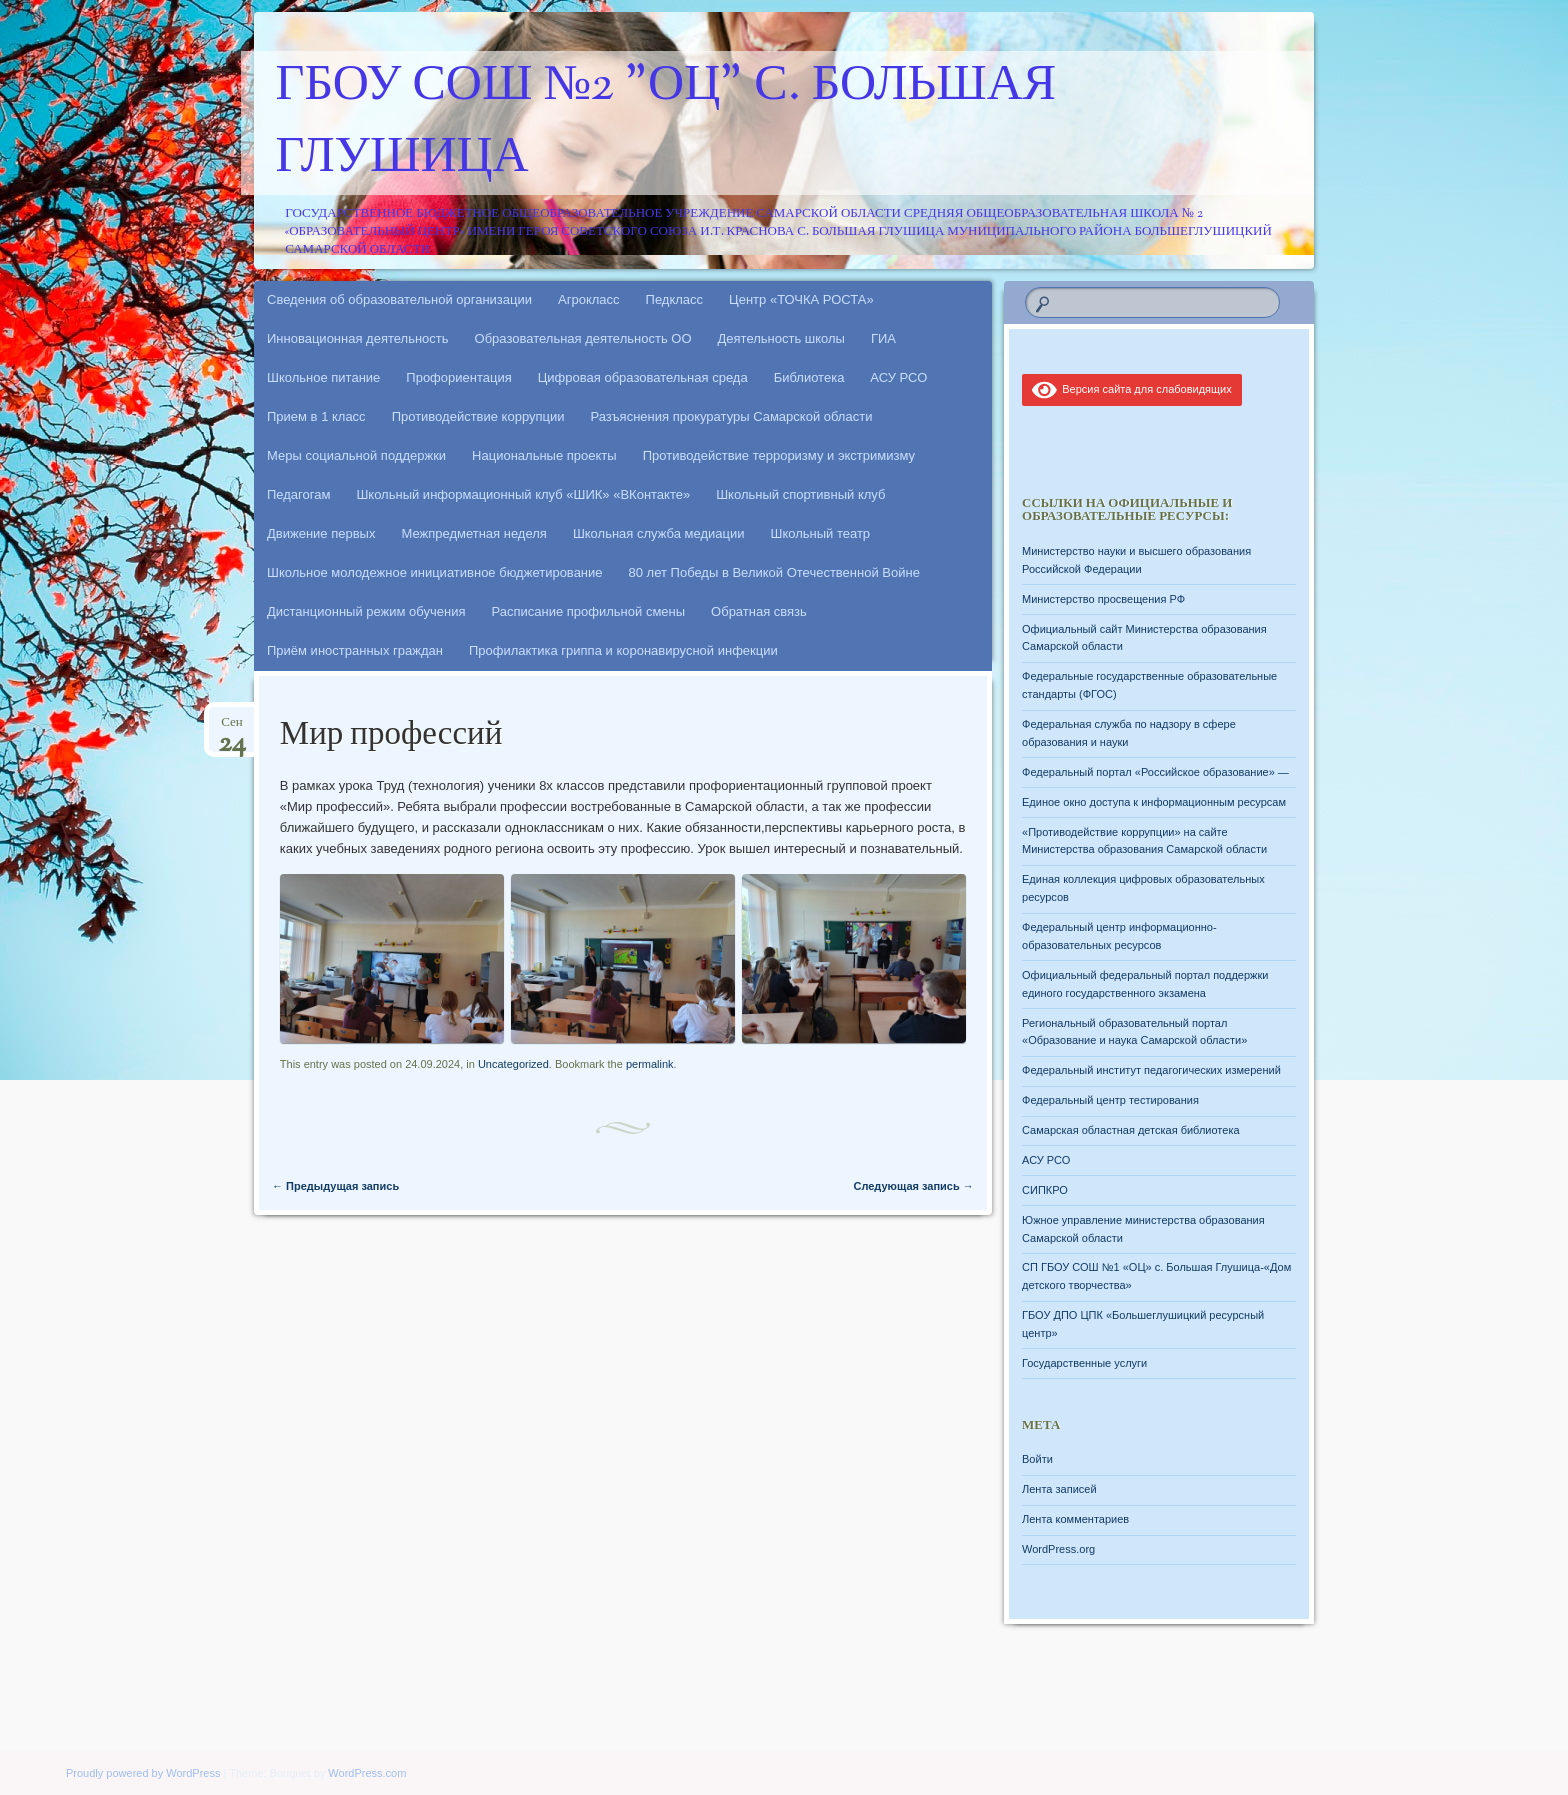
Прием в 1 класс (316, 416)
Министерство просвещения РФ (1103, 599)
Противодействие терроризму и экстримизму (779, 455)
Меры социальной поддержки (356, 455)
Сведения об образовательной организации (399, 299)
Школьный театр (820, 533)
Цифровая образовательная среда (643, 377)
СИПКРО (1045, 1190)
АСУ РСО (898, 377)
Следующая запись (913, 1186)
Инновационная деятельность (358, 338)
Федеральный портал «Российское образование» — (1155, 772)
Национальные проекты (544, 455)
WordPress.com (367, 1773)
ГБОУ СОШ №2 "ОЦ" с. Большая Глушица (666, 123)
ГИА (883, 338)
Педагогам (298, 494)
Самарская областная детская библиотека (1131, 1130)
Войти (1037, 1459)
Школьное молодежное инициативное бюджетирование (435, 572)
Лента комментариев (1075, 1519)
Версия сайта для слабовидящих (1132, 389)
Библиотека (809, 377)
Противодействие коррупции (478, 416)
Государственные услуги (1084, 1363)
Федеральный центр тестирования (1110, 1100)
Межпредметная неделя (473, 533)
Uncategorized (513, 1064)
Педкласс (675, 299)
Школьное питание (323, 377)
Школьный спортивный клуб (800, 494)
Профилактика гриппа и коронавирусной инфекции (623, 650)
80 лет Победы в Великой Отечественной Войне (774, 572)
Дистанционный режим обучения (366, 611)
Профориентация (458, 377)
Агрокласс (589, 299)
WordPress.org (1058, 1549)
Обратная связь (759, 611)
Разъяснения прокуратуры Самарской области (732, 416)
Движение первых (321, 533)
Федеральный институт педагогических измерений (1151, 1070)
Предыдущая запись (335, 1186)
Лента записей (1059, 1489)
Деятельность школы (781, 338)
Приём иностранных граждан (355, 650)
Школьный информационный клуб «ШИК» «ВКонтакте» (523, 494)
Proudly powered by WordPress (143, 1773)
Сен (232, 728)
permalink (650, 1064)
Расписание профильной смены (589, 611)
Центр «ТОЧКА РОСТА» (801, 299)
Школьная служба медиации (659, 533)
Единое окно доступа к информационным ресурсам (1154, 802)
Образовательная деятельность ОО (583, 338)
